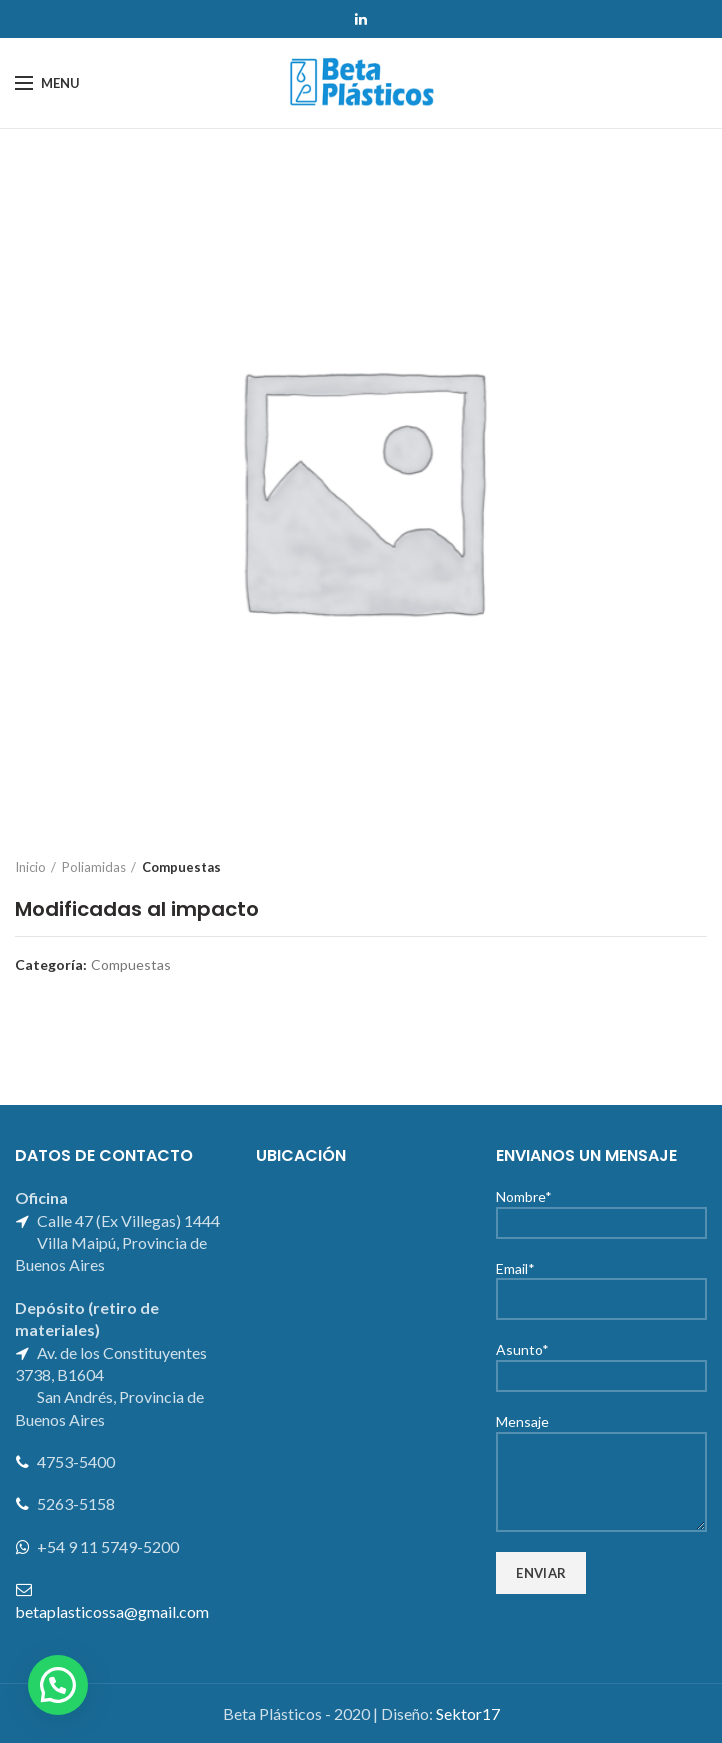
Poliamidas (94, 867)
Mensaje (601, 1450)
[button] (58, 1685)
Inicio (30, 867)
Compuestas (181, 867)
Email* (601, 1283)
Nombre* (601, 1208)
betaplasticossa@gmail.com (112, 1611)
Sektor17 (468, 1713)
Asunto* (601, 1361)
